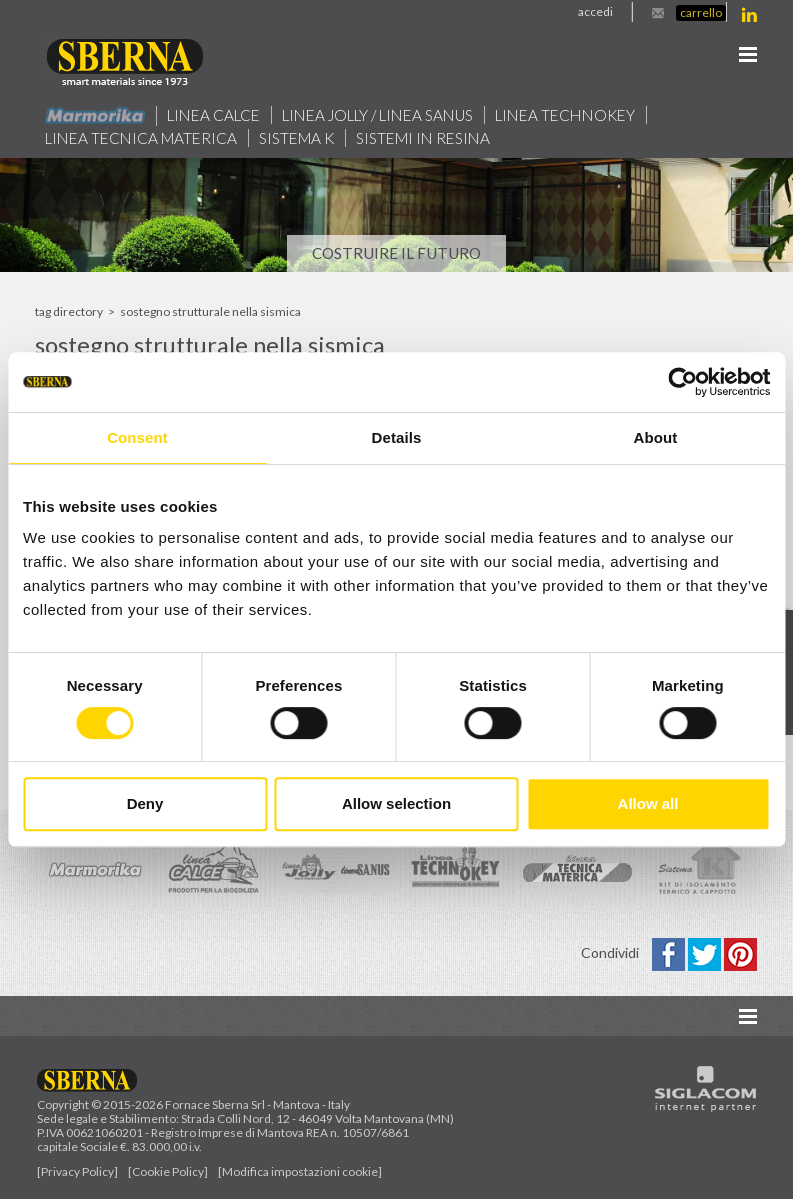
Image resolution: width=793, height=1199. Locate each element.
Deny (145, 803)
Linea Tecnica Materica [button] (141, 138)
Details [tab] (397, 437)
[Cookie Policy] (168, 1171)
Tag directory (69, 311)
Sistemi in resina (423, 138)
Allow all (648, 803)
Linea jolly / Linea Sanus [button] (377, 115)
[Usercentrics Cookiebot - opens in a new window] (682, 382)
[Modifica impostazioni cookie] (300, 1171)
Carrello (701, 12)
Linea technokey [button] (565, 115)
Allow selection (396, 803)
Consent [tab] (137, 437)
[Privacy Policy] (77, 1171)
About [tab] (656, 437)
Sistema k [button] (296, 138)
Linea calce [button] (213, 115)
